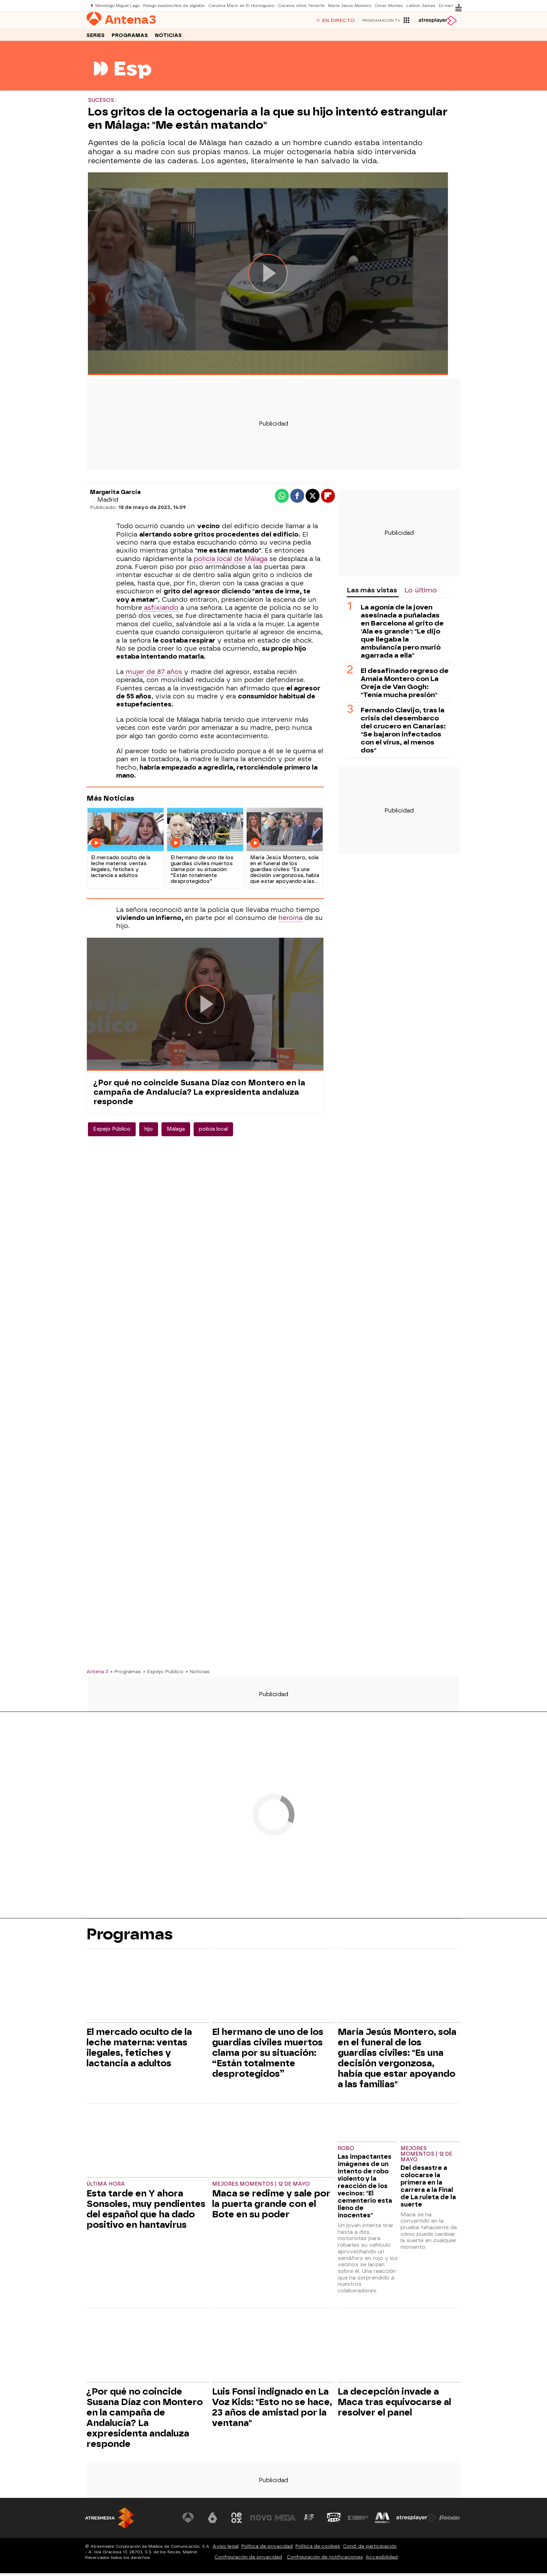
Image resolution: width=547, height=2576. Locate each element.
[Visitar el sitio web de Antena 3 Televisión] (188, 2521)
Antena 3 (97, 1674)
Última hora (106, 2187)
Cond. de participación (370, 2549)
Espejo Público (111, 1132)
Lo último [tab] (420, 593)
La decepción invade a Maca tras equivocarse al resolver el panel (394, 2404)
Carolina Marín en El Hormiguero (236, 5)
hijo (148, 1132)
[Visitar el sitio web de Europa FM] (357, 2521)
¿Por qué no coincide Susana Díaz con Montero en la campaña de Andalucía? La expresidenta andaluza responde (199, 1095)
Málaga (176, 1132)
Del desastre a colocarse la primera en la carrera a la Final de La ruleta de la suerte (428, 2189)
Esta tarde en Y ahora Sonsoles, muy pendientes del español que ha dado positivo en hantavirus (146, 2212)
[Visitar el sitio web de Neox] (236, 2521)
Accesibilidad (382, 2560)
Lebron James (414, 5)
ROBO (346, 2152)
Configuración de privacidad (248, 2560)
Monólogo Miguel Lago (116, 5)
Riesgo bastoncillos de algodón (171, 5)
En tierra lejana (447, 5)
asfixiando (160, 611)
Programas (130, 38)
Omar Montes (382, 5)
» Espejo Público (163, 1674)
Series (96, 38)
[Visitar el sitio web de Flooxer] (449, 2521)
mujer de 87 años (154, 675)
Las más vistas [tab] (372, 593)
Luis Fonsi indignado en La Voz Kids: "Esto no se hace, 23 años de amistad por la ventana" (272, 2410)
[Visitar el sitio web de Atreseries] (309, 2521)
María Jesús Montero (343, 5)
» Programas (125, 1674)
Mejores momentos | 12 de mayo (261, 2187)
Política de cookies (317, 2549)
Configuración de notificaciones (325, 2560)
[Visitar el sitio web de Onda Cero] (333, 2521)
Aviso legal (225, 2549)
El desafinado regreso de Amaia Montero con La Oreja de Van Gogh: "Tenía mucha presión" (405, 686)
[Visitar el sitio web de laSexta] (212, 2521)
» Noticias (198, 1674)
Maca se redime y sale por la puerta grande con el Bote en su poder (271, 2207)
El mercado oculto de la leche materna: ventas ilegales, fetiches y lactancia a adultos (139, 2051)
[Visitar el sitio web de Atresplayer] (416, 2521)
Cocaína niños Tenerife (296, 5)
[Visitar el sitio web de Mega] (285, 2521)
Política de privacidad (267, 2549)
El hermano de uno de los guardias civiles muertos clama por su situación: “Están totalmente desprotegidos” (267, 2056)
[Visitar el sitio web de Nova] (260, 2521)
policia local (213, 1132)
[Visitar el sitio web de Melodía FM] (382, 2521)
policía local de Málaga (230, 562)
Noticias (168, 38)
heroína (290, 921)
